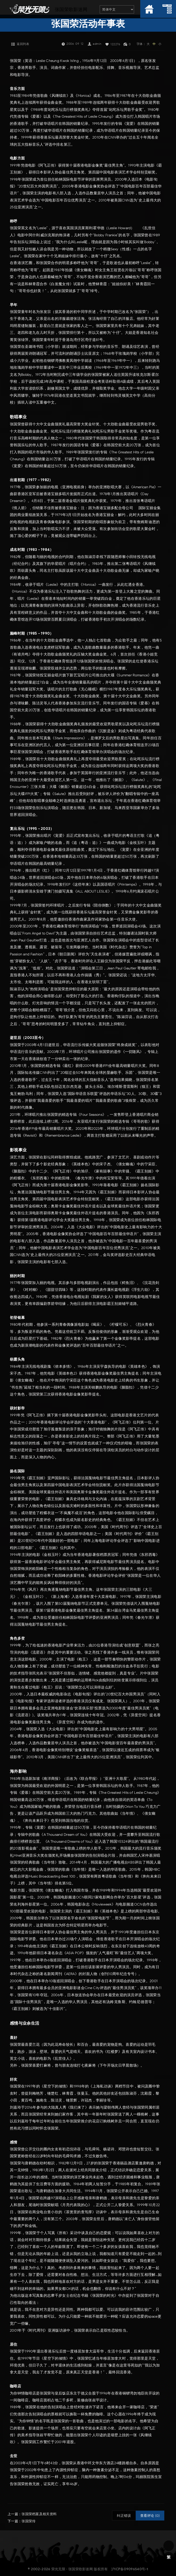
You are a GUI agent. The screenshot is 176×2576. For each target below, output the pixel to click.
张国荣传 (29, 2521)
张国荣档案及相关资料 (39, 2514)
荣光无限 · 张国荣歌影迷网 (72, 2569)
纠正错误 (124, 2516)
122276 (115, 44)
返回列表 (23, 44)
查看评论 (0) (150, 2516)
